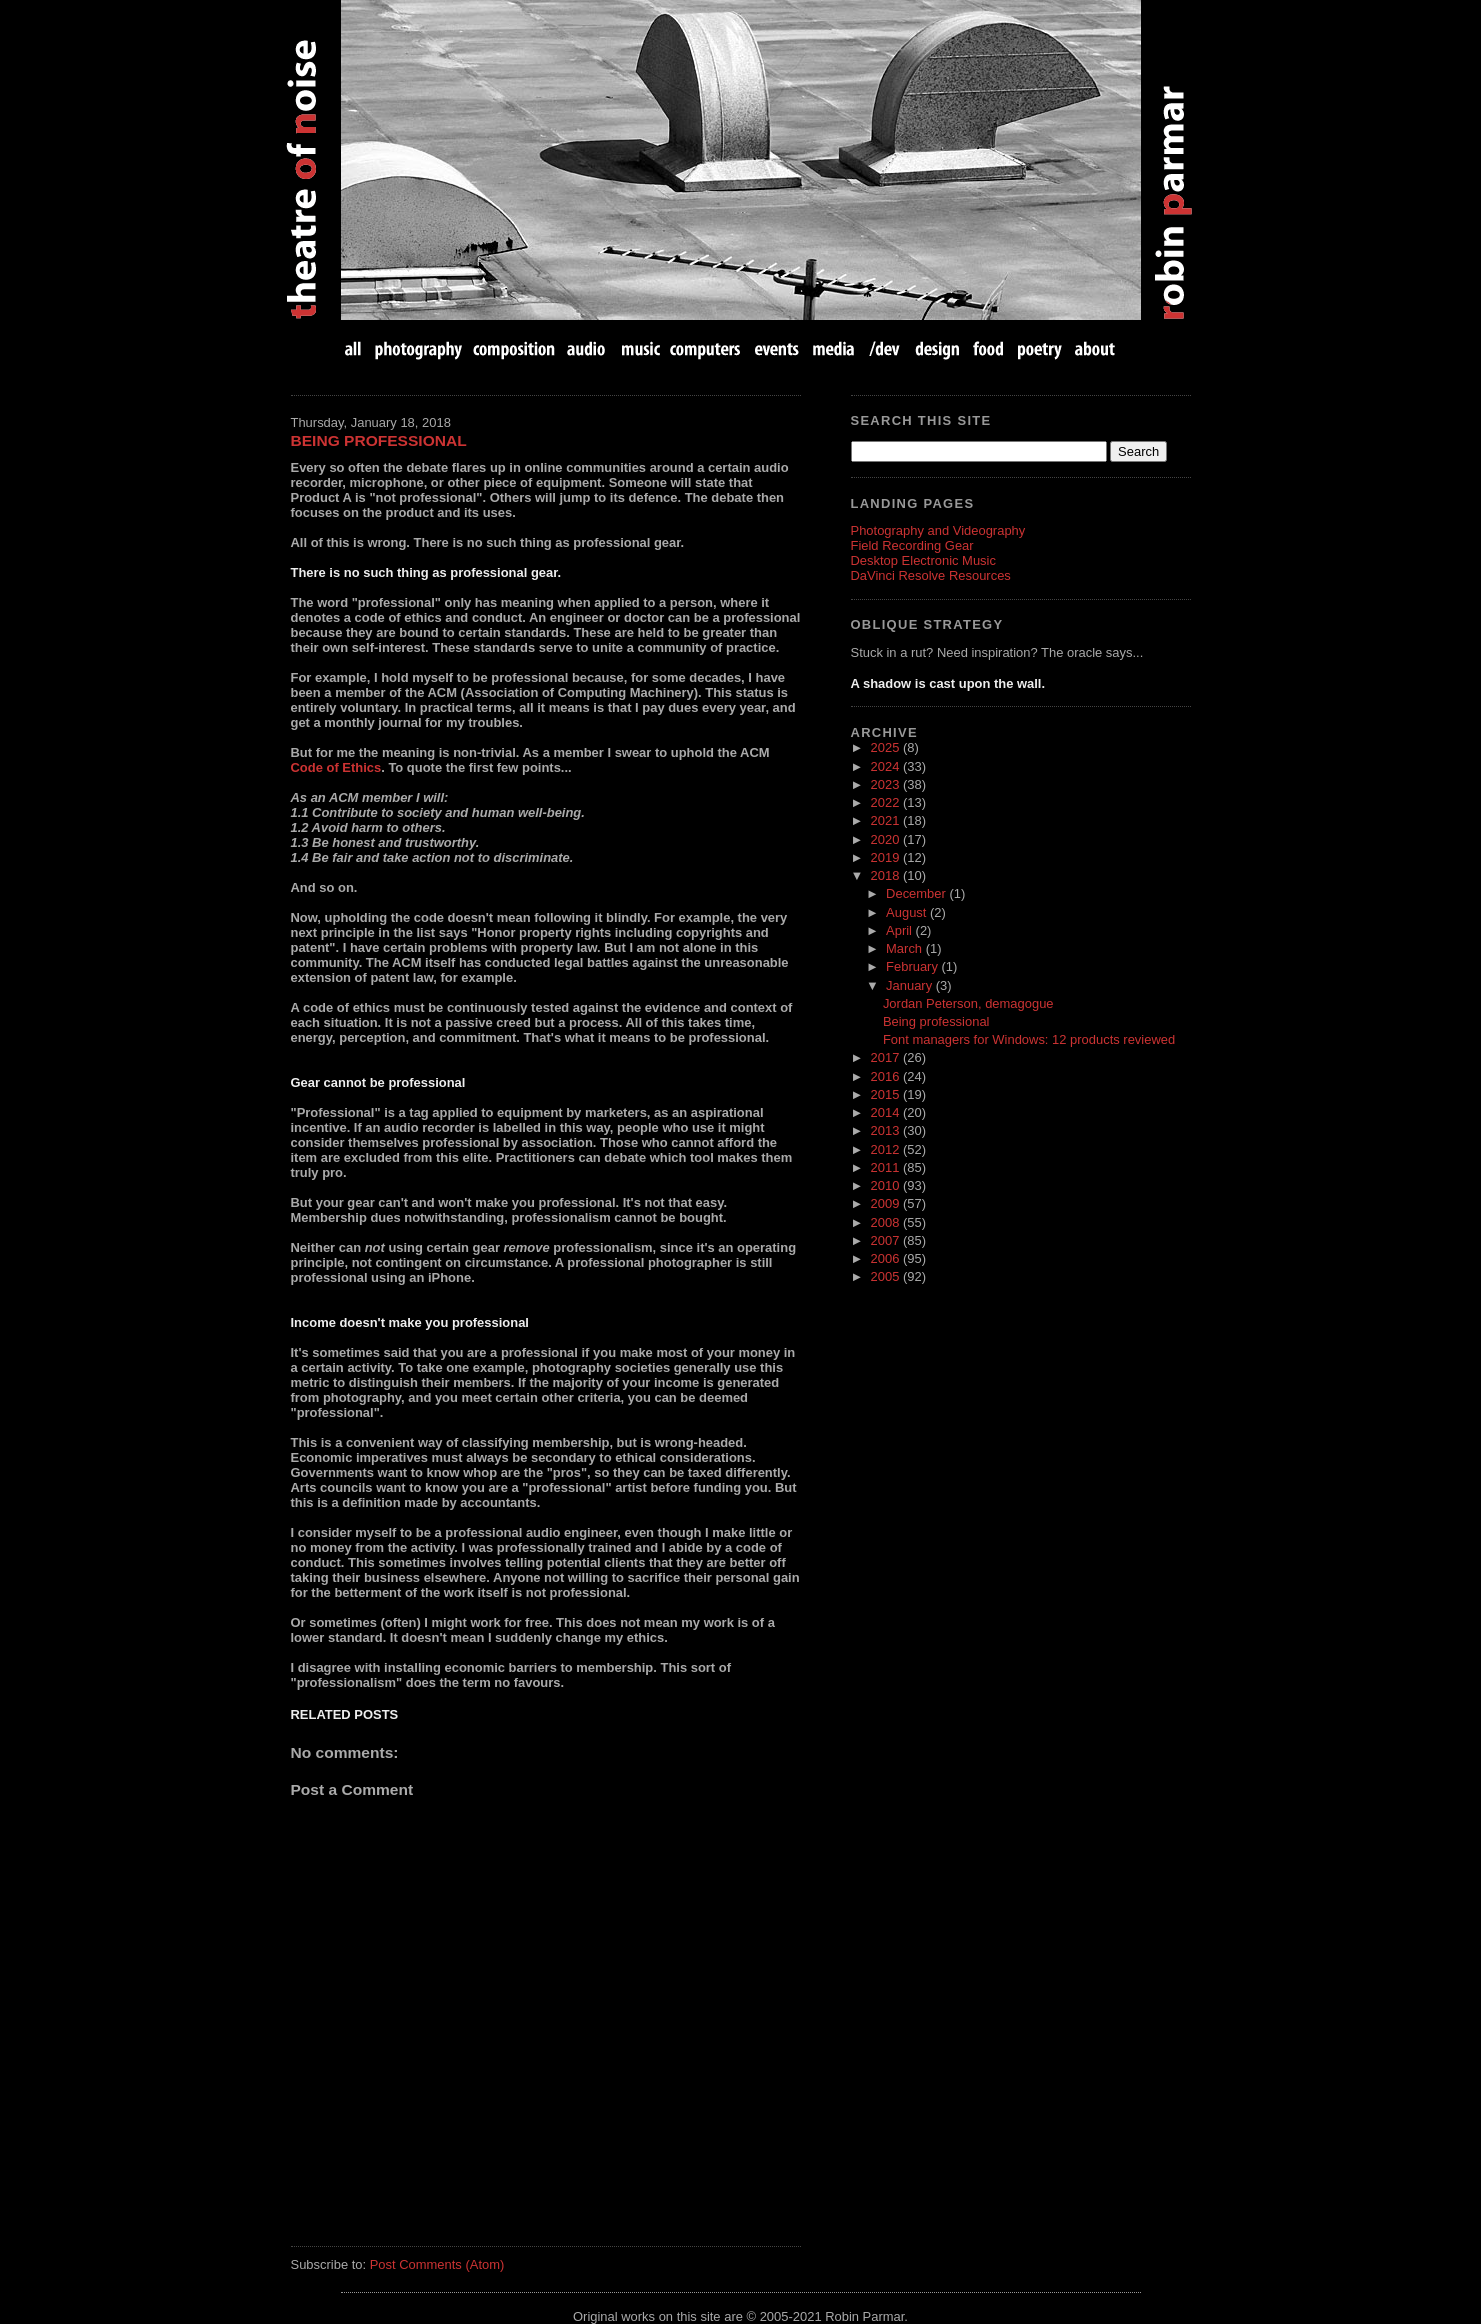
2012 (887, 1149)
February (913, 966)
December (917, 893)
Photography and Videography (938, 530)
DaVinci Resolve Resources (931, 575)
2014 (887, 1112)
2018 (887, 875)
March (906, 948)
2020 (887, 839)
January (911, 985)
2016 (887, 1076)
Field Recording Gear (912, 545)
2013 (887, 1130)
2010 (887, 1185)
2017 (887, 1057)
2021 (887, 820)
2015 (887, 1094)
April (901, 930)
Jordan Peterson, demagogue (968, 1003)
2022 (887, 802)
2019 (887, 857)
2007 (887, 1240)
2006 (887, 1258)
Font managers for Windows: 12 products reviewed (1029, 1039)
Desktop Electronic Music (923, 560)
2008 (887, 1222)
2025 (887, 747)
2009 (887, 1203)
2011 (887, 1167)
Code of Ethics (336, 767)
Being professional (379, 440)
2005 (887, 1276)
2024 (887, 766)
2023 (887, 784)
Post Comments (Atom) (437, 2264)
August (908, 912)
